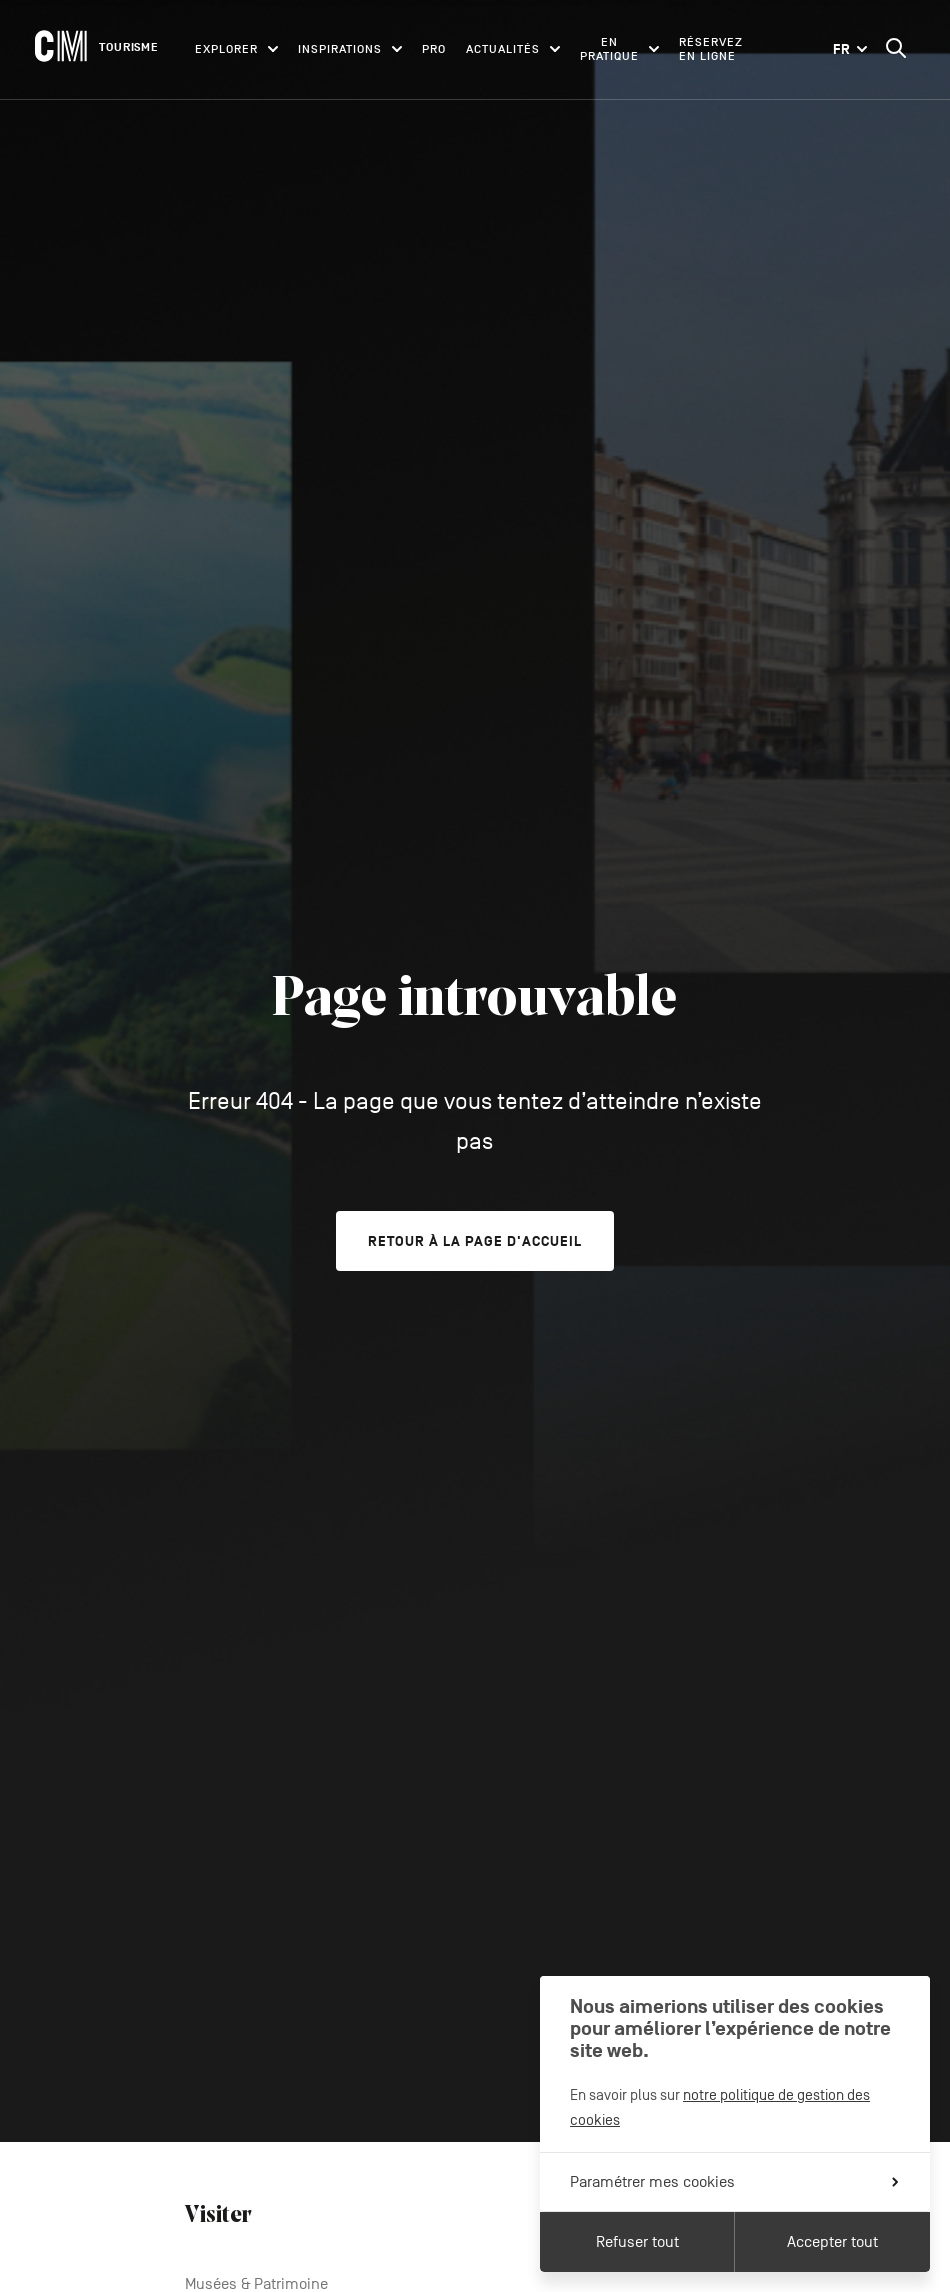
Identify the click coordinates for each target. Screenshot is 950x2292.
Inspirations (350, 49)
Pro (434, 49)
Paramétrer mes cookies (734, 2182)
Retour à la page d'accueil (475, 1241)
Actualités (513, 49)
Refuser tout (637, 2242)
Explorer (236, 49)
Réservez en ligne (711, 49)
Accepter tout (832, 2242)
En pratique (619, 49)
